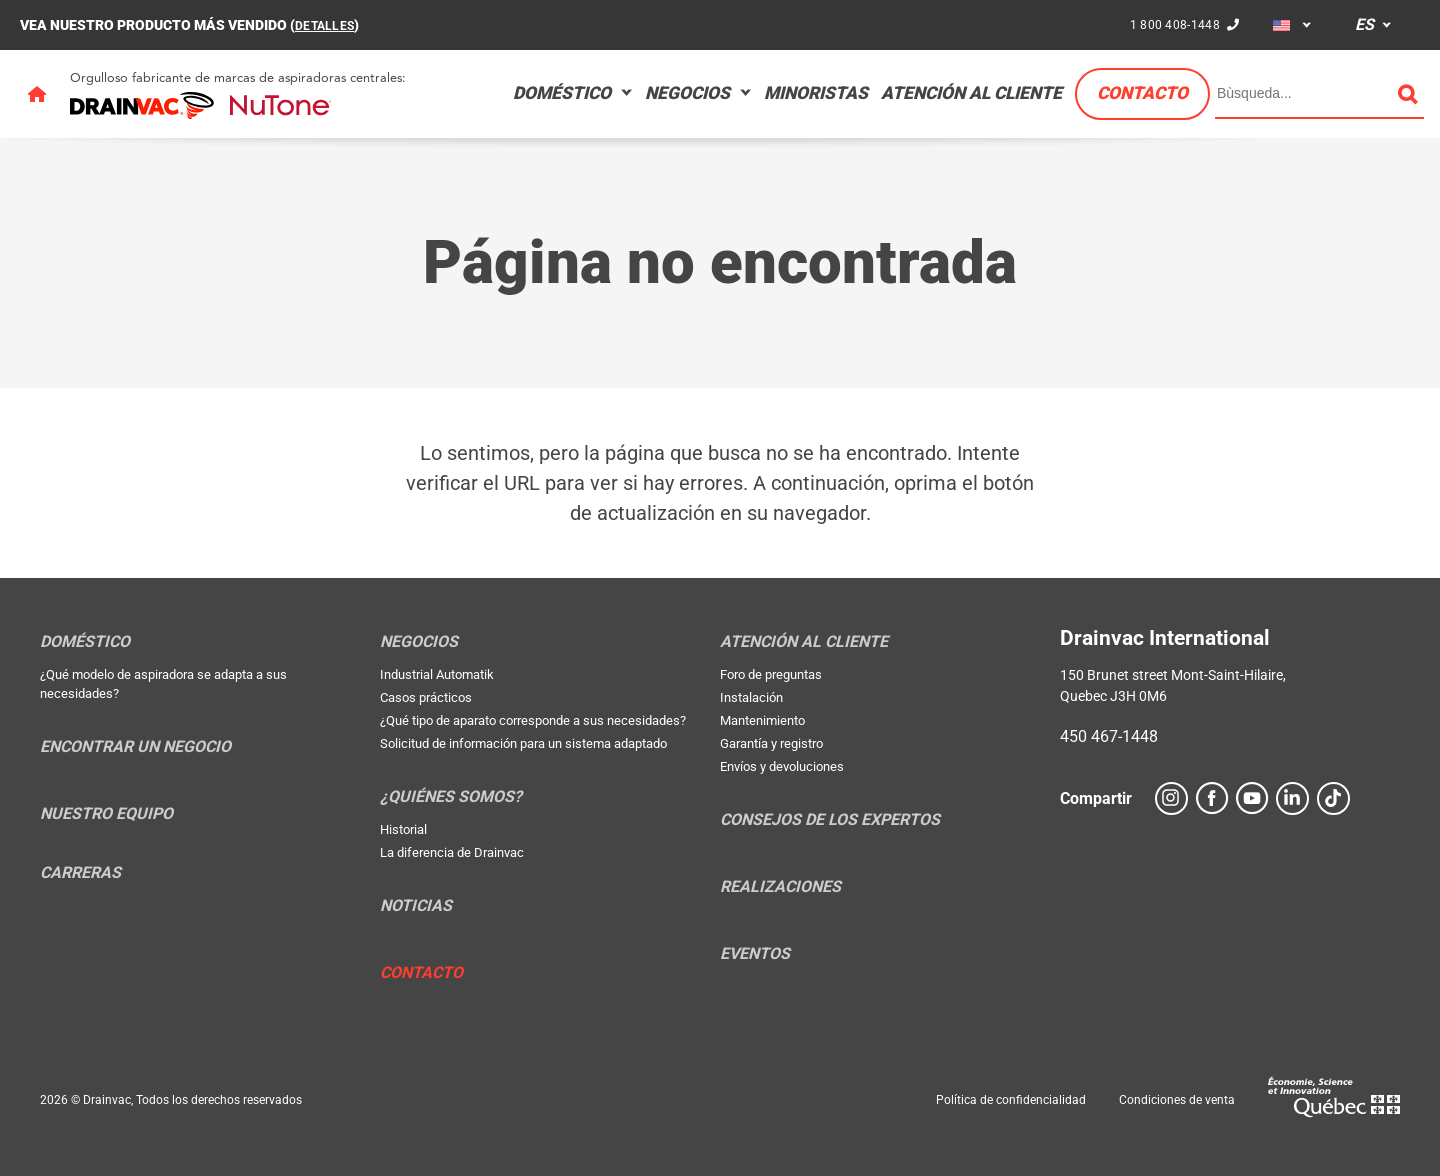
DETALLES (328, 25)
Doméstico (562, 93)
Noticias (416, 906)
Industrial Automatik (437, 674)
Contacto (1142, 93)
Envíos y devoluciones (782, 766)
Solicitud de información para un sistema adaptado (523, 743)
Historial (403, 829)
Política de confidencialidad (1011, 1100)
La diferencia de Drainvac (452, 852)
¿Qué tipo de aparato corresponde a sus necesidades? (533, 720)
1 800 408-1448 (1171, 24)
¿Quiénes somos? (451, 797)
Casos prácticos (426, 697)
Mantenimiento (762, 720)
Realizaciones (780, 887)
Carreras (80, 873)
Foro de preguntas (771, 674)
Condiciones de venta (1177, 1100)
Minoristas (816, 93)
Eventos (755, 954)
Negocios (687, 93)
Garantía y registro (771, 743)
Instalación (751, 697)
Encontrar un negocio (135, 747)
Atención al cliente (971, 93)
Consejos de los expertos (830, 820)
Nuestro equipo (106, 814)
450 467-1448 (1109, 736)
